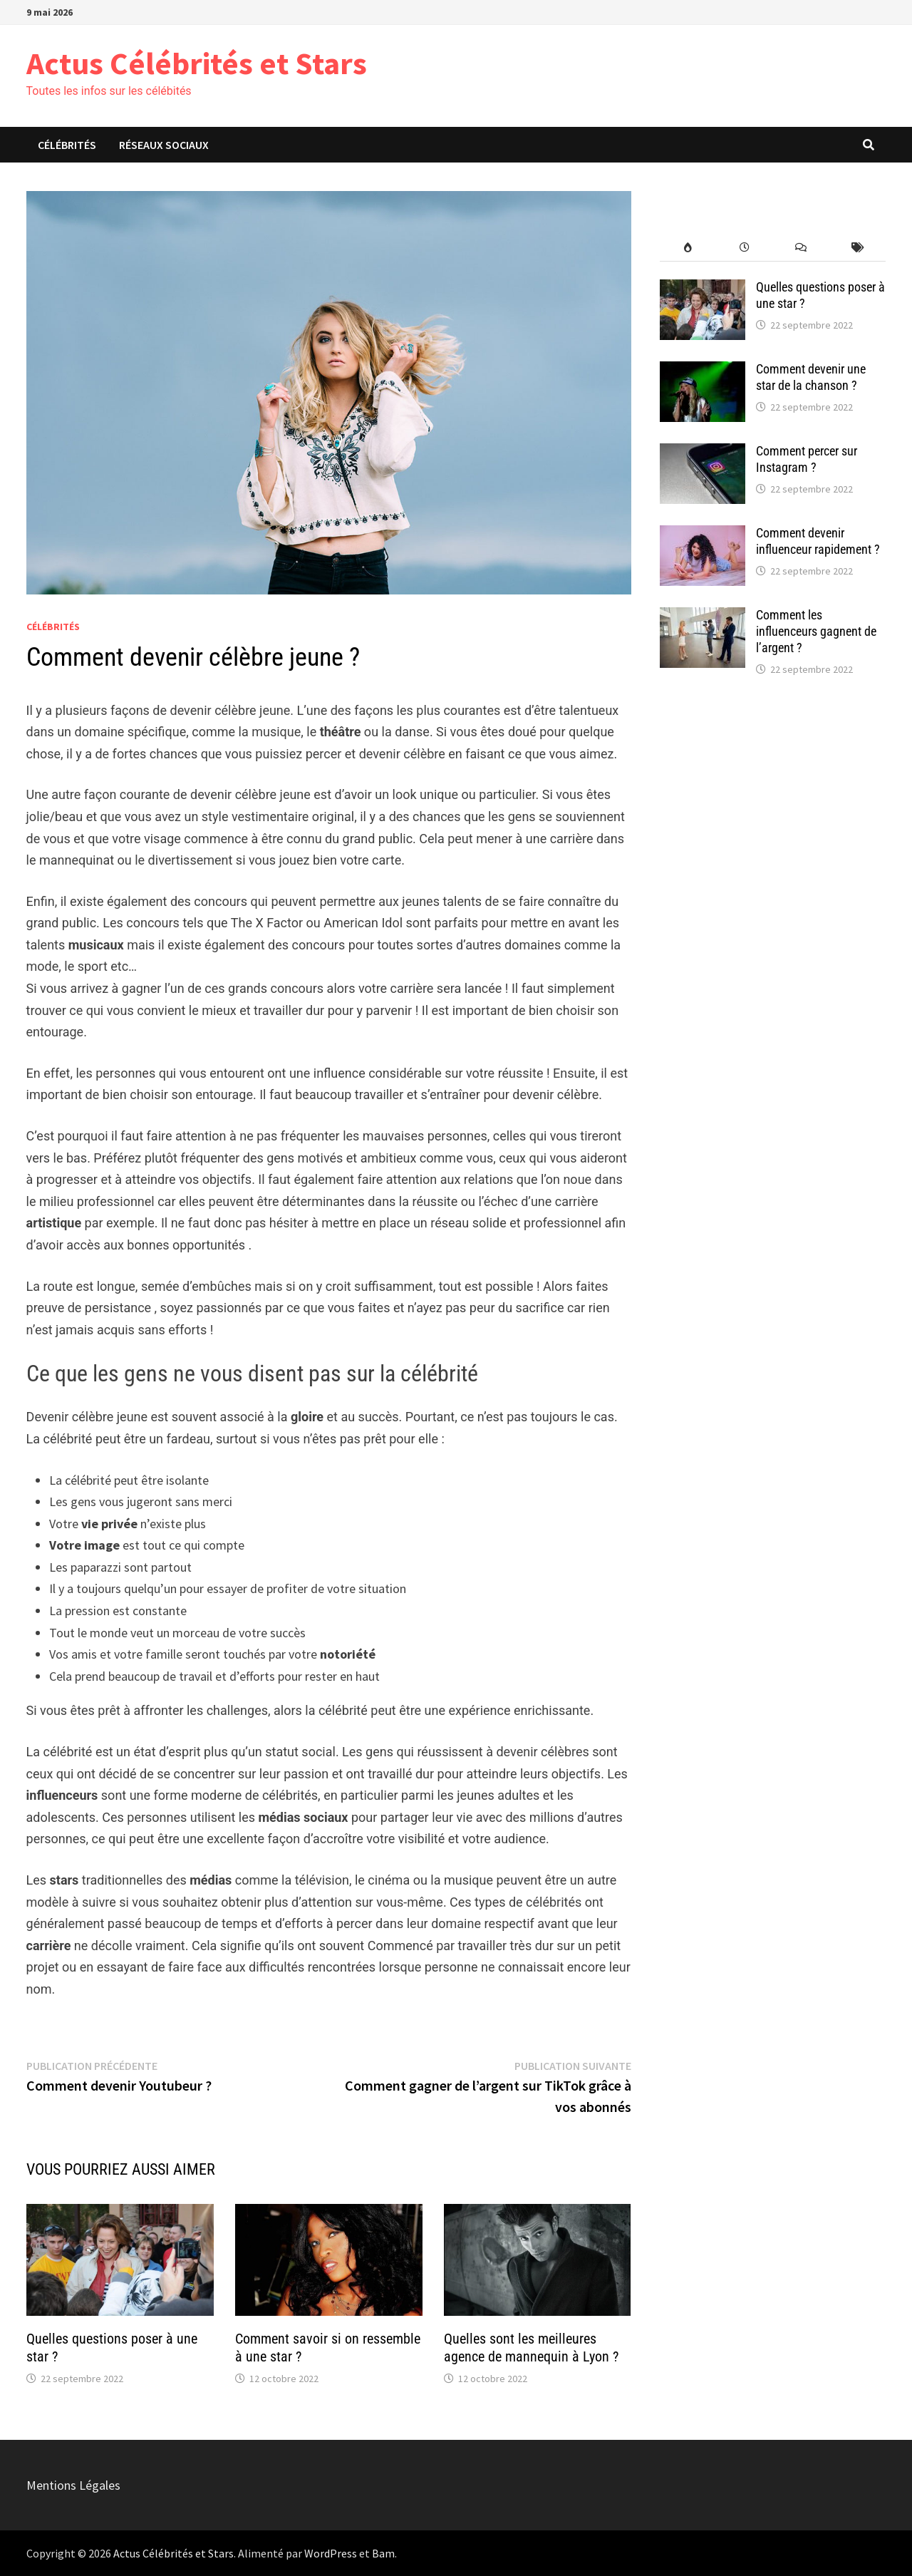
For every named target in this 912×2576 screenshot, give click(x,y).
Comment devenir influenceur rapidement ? (818, 541)
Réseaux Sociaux (164, 145)
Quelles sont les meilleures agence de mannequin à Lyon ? (531, 2347)
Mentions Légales (73, 2485)
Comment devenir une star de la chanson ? (811, 377)
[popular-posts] (688, 248)
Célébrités (67, 145)
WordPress (330, 2553)
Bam (383, 2553)
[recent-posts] (744, 248)
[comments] (800, 248)
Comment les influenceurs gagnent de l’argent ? (816, 631)
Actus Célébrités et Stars (196, 63)
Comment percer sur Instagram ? (806, 459)
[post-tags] (857, 248)
